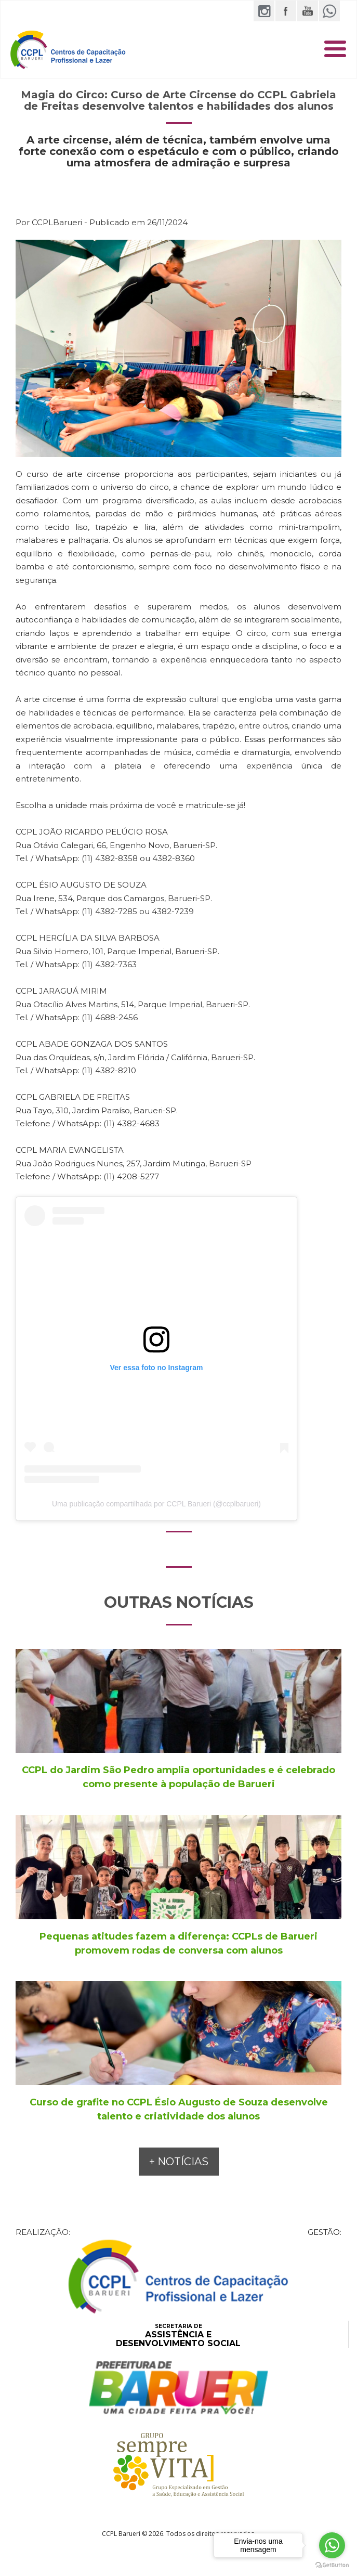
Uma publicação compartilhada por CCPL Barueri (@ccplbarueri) (156, 1504)
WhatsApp (329, 11)
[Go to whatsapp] (332, 2545)
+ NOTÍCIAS (178, 2161)
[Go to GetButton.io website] (332, 2565)
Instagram (264, 11)
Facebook (285, 11)
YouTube (307, 11)
